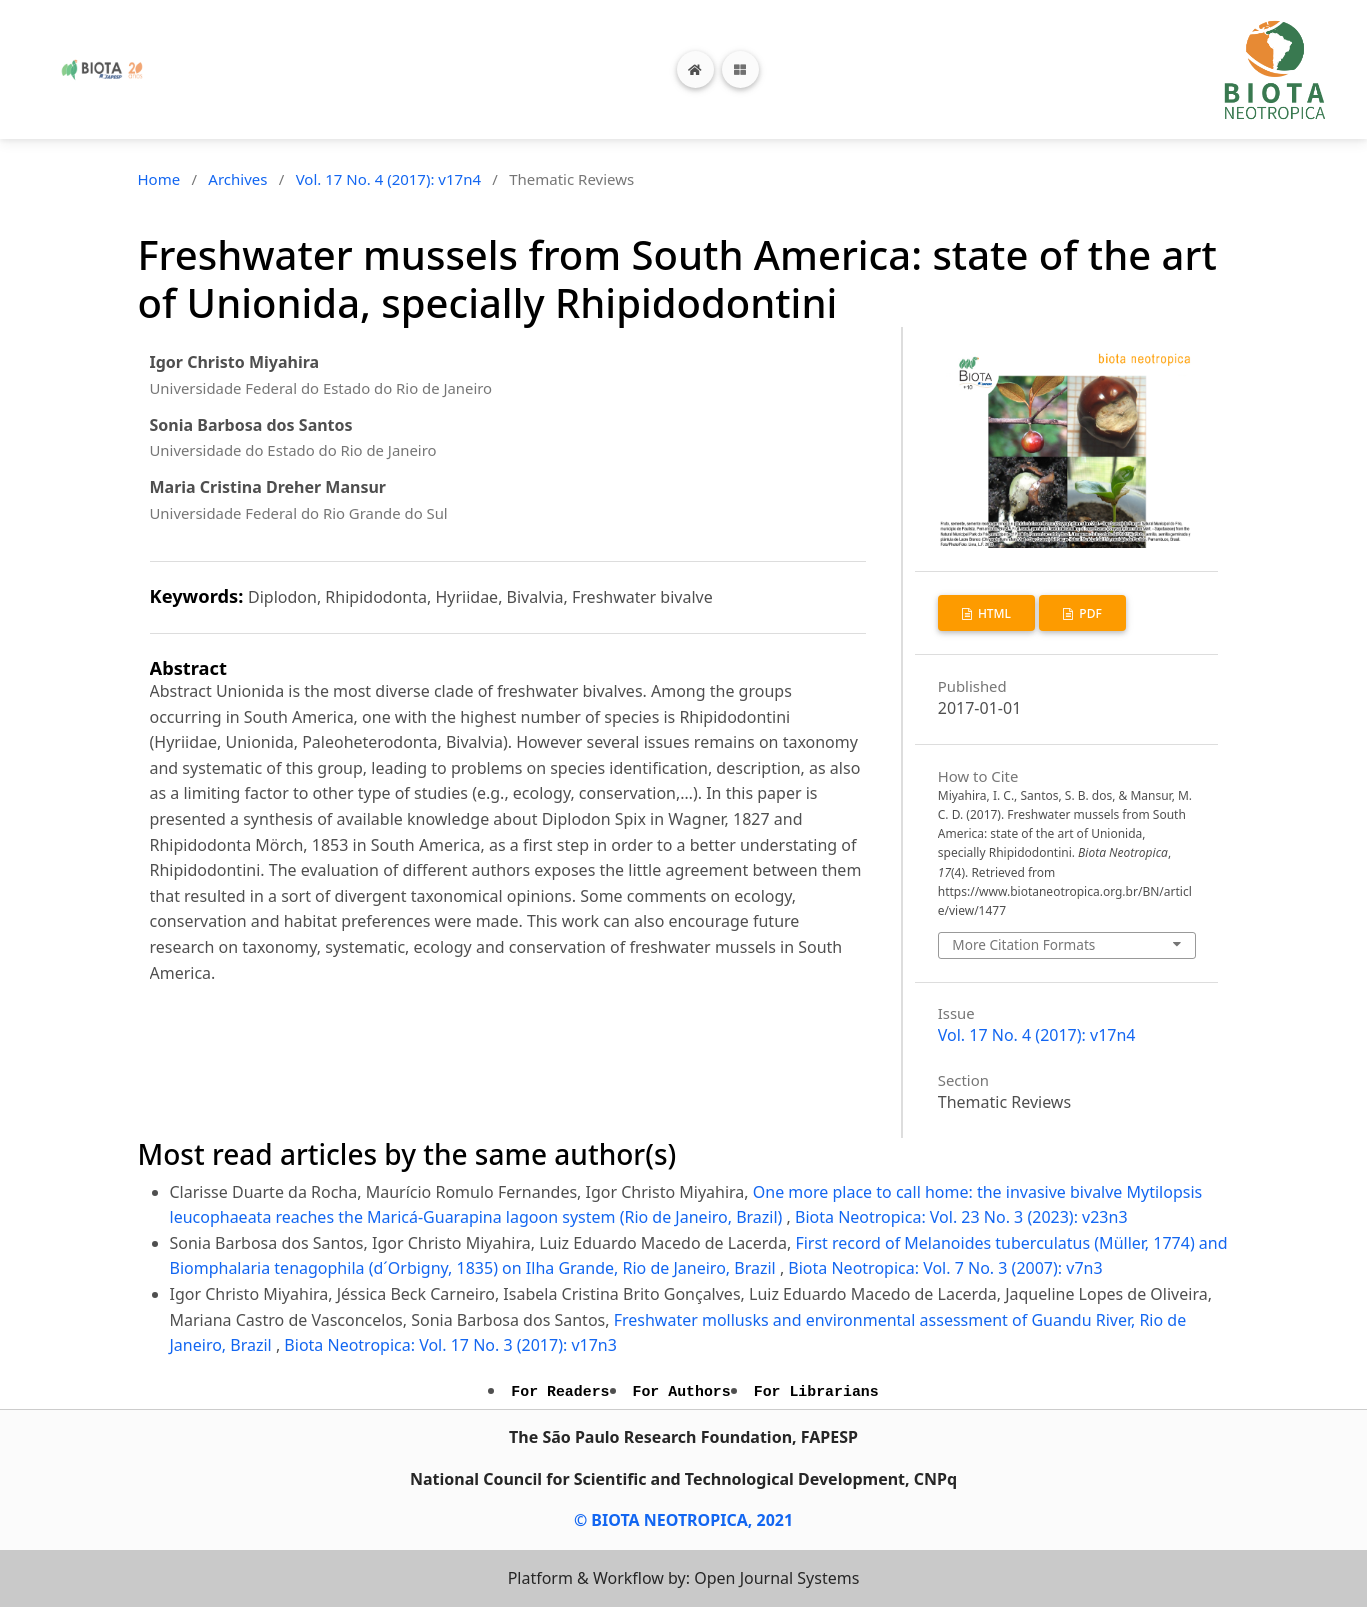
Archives (237, 179)
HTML (993, 613)
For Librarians (816, 1392)
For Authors (682, 1392)
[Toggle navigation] (740, 69)
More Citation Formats (1023, 944)
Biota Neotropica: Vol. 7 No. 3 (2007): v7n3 (945, 1268)
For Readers (560, 1392)
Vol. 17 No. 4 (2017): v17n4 (388, 179)
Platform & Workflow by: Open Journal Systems (684, 1578)
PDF (1089, 613)
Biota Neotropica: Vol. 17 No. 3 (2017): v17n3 (450, 1345)
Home (159, 179)
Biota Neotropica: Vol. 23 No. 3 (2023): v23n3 (961, 1217)
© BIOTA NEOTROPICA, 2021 (683, 1520)
